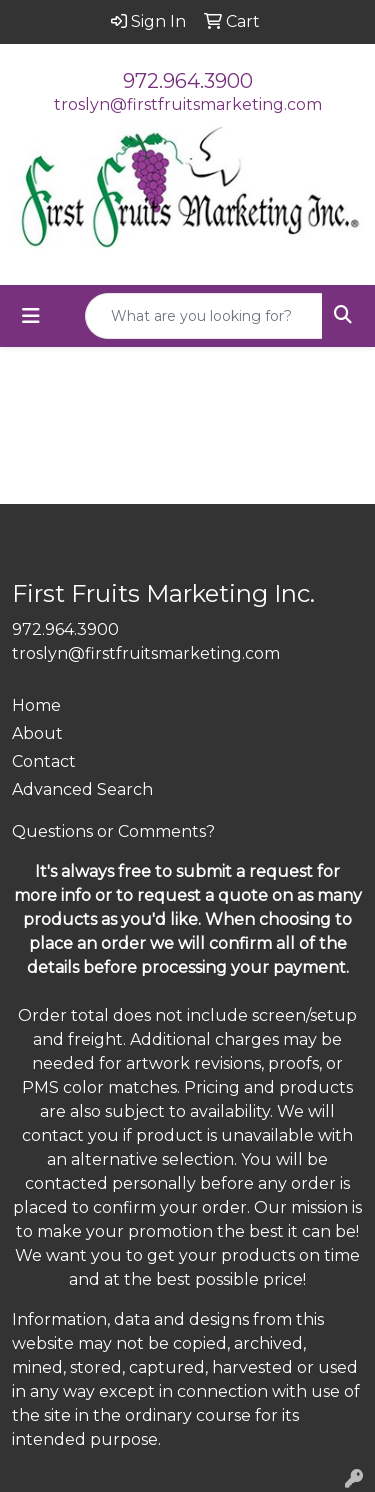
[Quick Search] (204, 316)
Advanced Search (82, 789)
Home (36, 705)
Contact (44, 761)
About (37, 733)
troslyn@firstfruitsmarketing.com (188, 104)
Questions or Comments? (113, 831)
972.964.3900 (188, 81)
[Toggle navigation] (31, 316)
